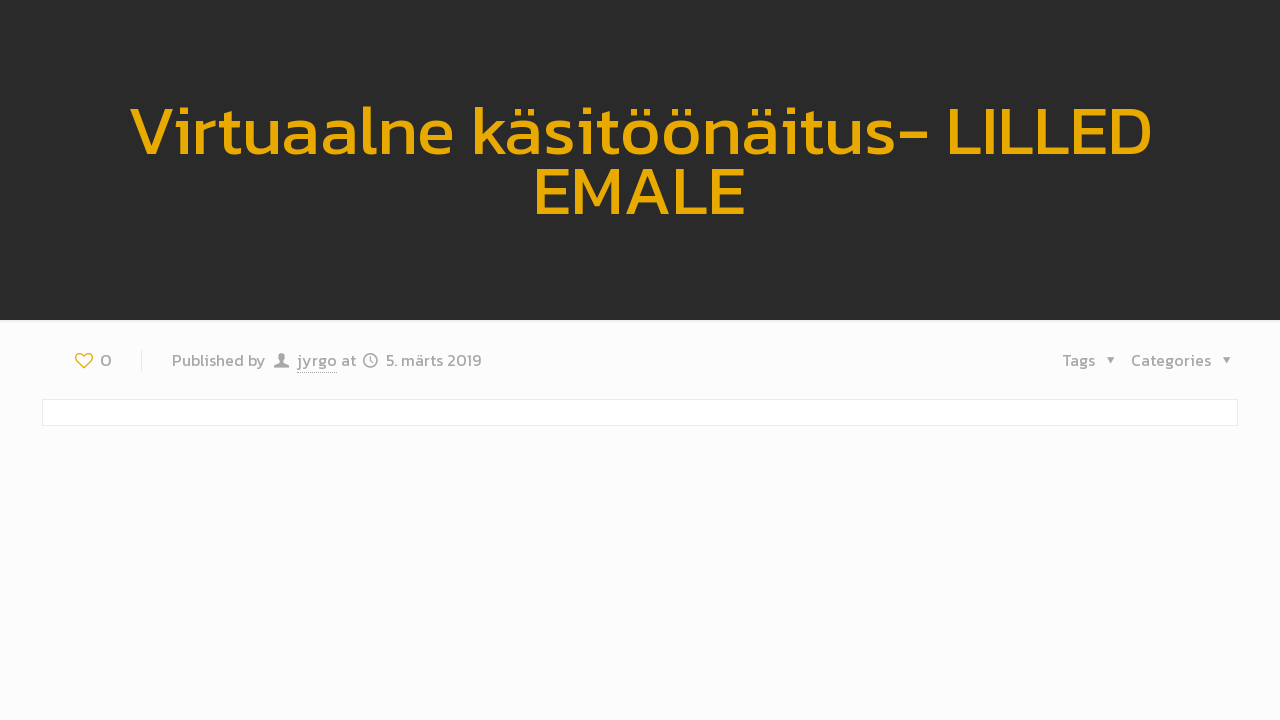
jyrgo (317, 360)
